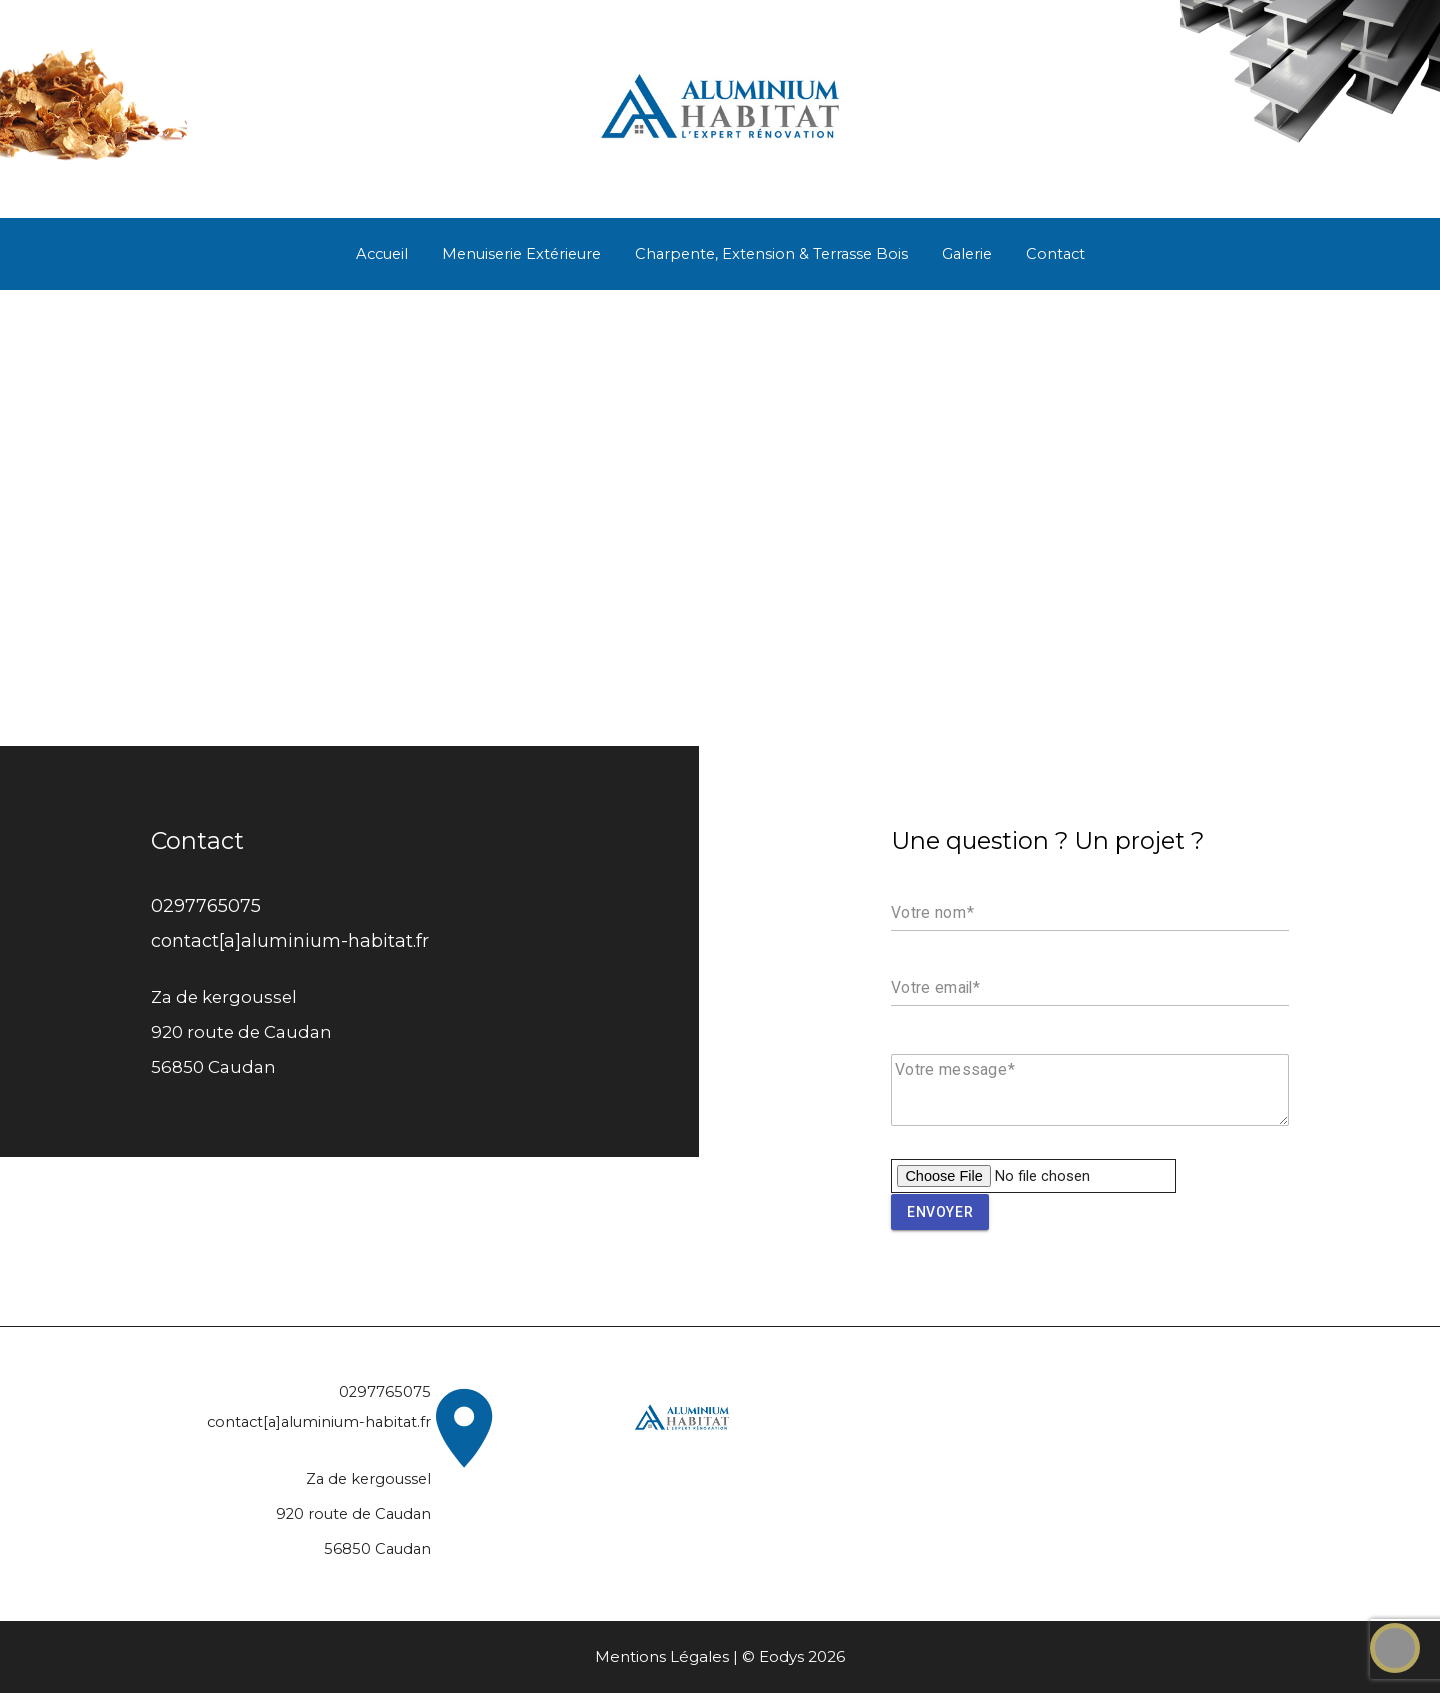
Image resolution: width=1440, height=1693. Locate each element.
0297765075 (206, 905)
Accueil (382, 254)
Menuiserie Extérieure (521, 254)
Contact (1055, 254)
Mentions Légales (662, 1656)
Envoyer (940, 1212)
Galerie (967, 254)
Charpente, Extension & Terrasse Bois (771, 254)
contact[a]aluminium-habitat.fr (290, 940)
